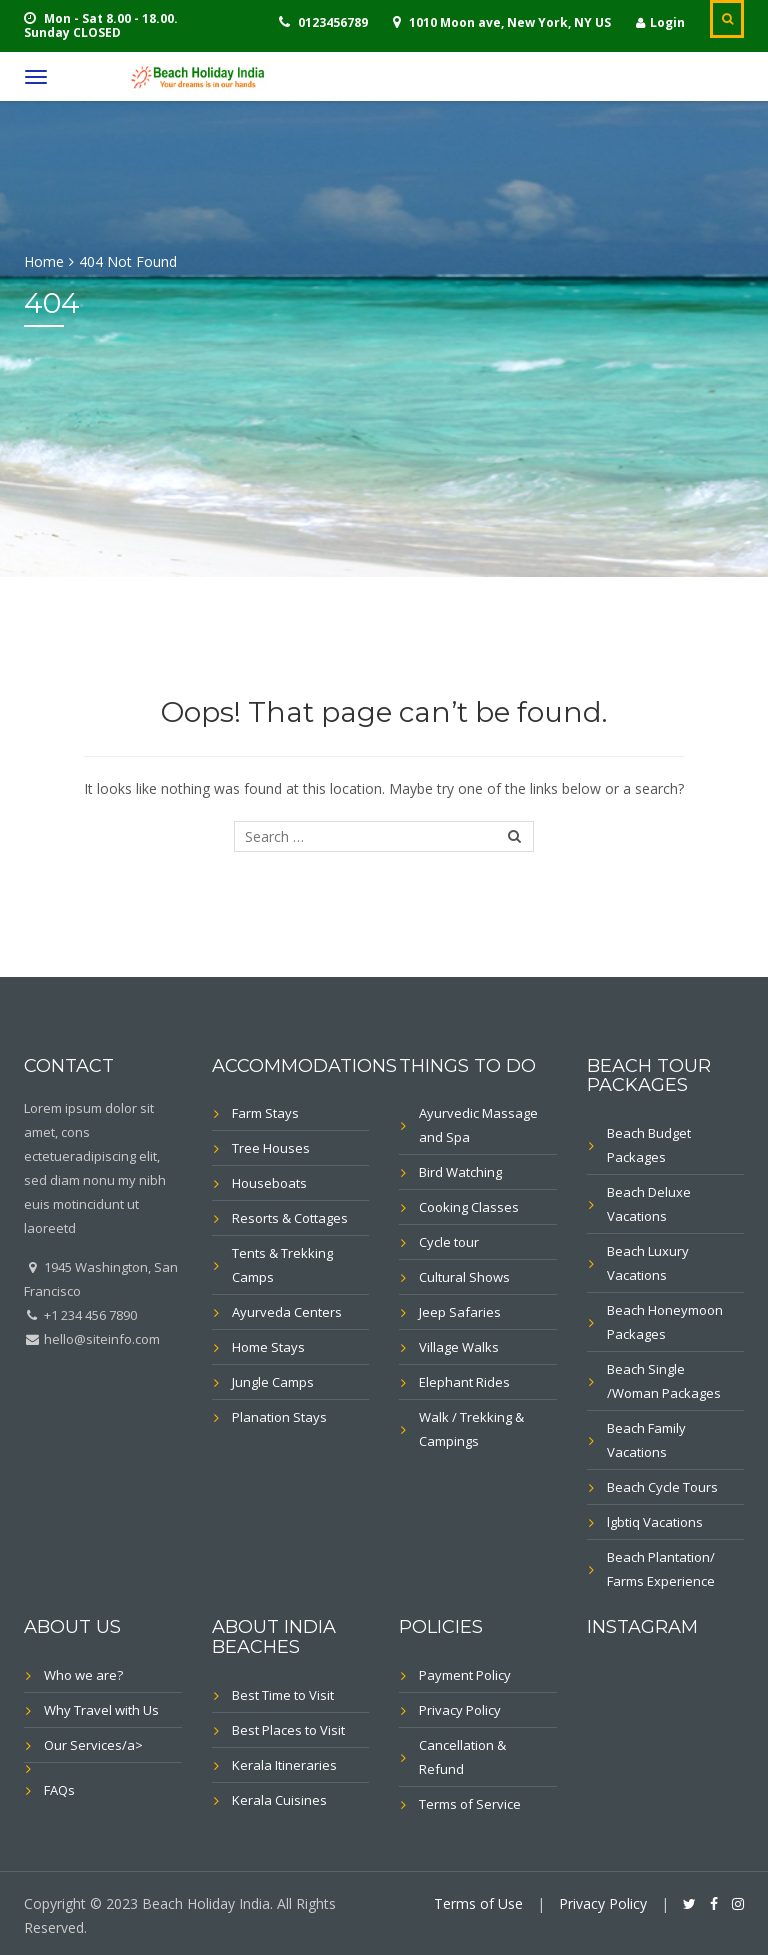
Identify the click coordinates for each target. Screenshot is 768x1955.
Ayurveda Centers (287, 1312)
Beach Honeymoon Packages (665, 1322)
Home (44, 261)
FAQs (59, 1790)
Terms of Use (478, 1903)
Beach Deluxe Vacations (649, 1204)
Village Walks (459, 1347)
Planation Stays (279, 1417)
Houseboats (269, 1183)
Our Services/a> (93, 1745)
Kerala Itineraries (284, 1765)
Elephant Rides (464, 1382)
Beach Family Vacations (646, 1440)
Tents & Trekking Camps (282, 1265)
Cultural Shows (464, 1277)
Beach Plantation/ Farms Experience (661, 1569)
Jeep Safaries (460, 1312)
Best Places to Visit (288, 1730)
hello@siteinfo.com (100, 1339)
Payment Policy (465, 1675)
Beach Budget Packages (649, 1145)
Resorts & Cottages (290, 1218)
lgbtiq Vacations (655, 1522)
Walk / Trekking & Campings (471, 1429)
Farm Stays (265, 1113)
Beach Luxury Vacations (648, 1263)
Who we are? (83, 1675)
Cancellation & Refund (462, 1757)
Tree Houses (271, 1148)
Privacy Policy (460, 1710)
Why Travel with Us (101, 1710)
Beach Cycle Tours (662, 1487)
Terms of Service (470, 1804)
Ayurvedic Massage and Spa (478, 1125)
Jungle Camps (273, 1382)
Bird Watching (460, 1172)
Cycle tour (449, 1242)
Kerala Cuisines (279, 1800)
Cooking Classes (469, 1207)
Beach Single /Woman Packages (664, 1381)
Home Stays (268, 1347)
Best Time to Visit (283, 1695)
